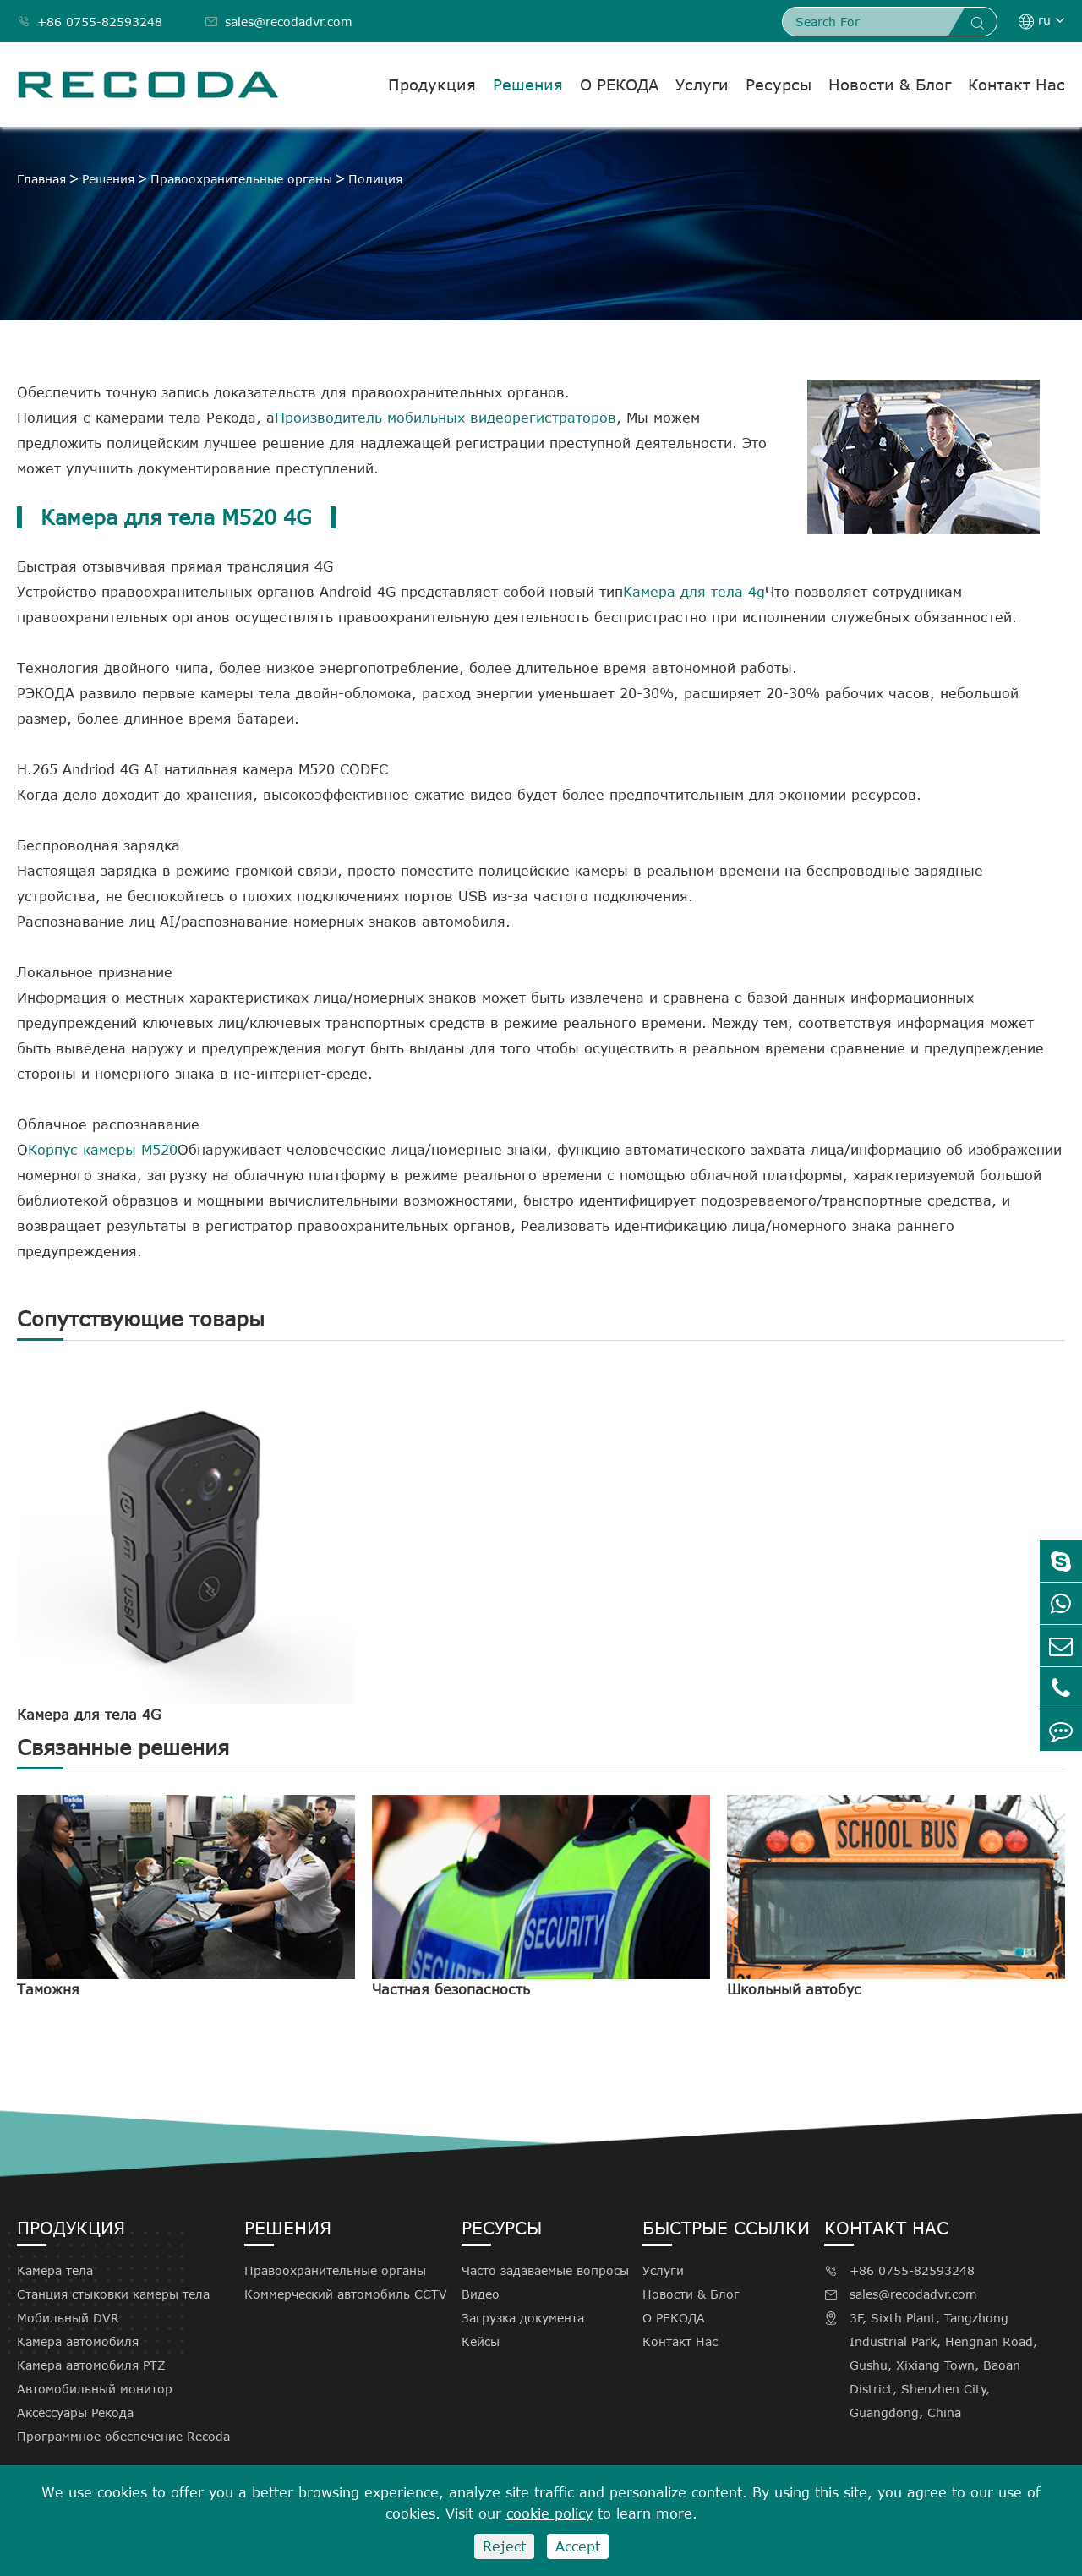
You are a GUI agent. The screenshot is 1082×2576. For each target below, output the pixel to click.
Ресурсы (779, 84)
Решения (528, 84)
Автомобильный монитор (94, 2389)
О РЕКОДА (619, 84)
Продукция (432, 84)
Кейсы (481, 2341)
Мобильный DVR (68, 2318)
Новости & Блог (889, 84)
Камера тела (55, 2270)
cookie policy (549, 2513)
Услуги (702, 84)
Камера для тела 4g (694, 591)
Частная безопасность (451, 1989)
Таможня (48, 1989)
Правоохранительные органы (241, 179)
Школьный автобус (794, 1989)
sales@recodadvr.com (278, 21)
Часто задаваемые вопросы (545, 2270)
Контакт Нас (1016, 84)
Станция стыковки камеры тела (113, 2294)
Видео (481, 2294)
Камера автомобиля (78, 2341)
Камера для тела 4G (89, 1714)
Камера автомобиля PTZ (91, 2365)
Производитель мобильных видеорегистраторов (445, 417)
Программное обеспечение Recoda (123, 2436)
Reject (504, 2546)
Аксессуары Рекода (75, 2412)
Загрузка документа (523, 2318)
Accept (577, 2546)
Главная (41, 179)
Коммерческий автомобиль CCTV (345, 2294)
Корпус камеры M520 (103, 1149)
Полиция (375, 179)
